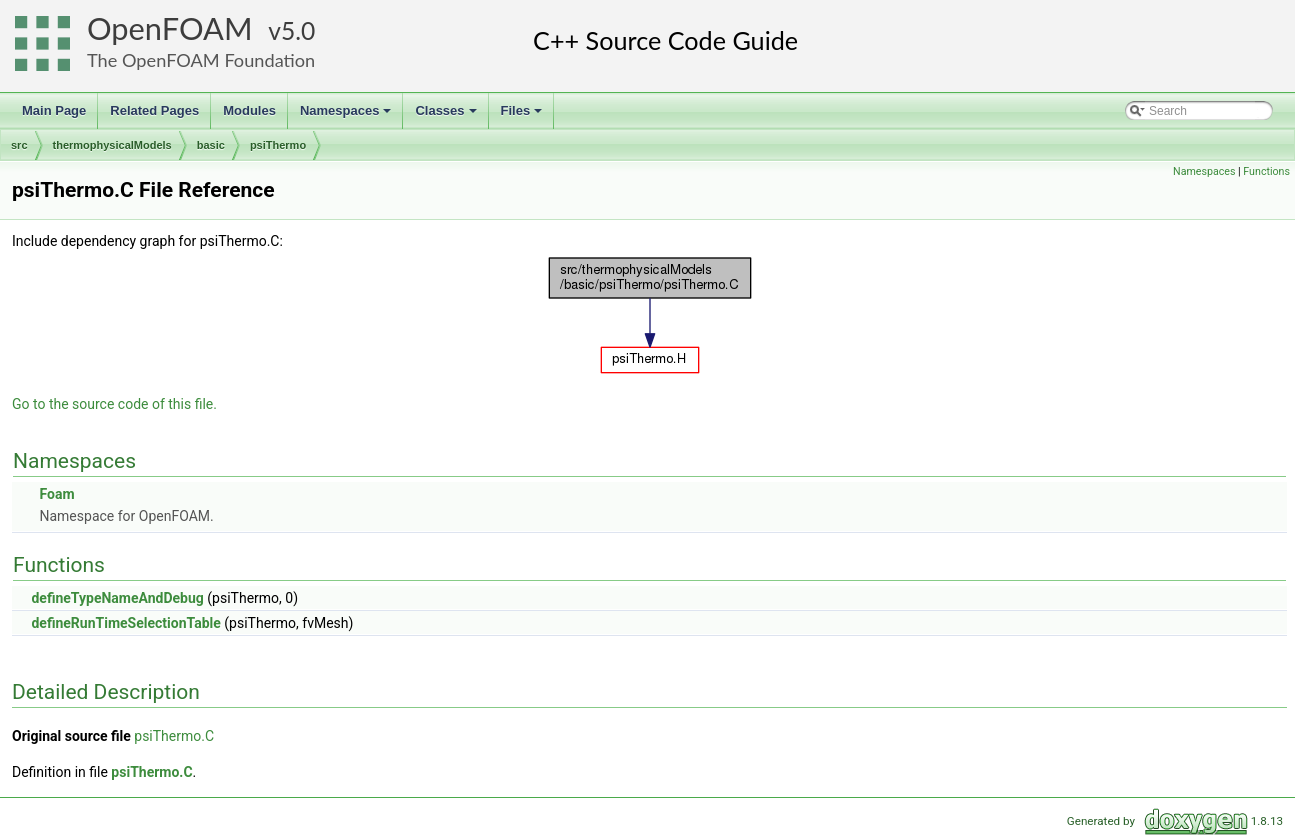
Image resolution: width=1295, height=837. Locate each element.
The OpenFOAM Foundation (201, 60)
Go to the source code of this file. (114, 404)
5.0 (298, 30)
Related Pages (154, 110)
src (19, 145)
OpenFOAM (170, 28)
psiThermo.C (174, 736)
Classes (447, 116)
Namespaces (347, 116)
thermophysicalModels (112, 145)
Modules (249, 110)
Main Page (54, 110)
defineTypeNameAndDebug (117, 598)
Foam (56, 494)
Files (523, 116)
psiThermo (278, 145)
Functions (1266, 171)
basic (211, 145)
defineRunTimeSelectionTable (125, 623)
